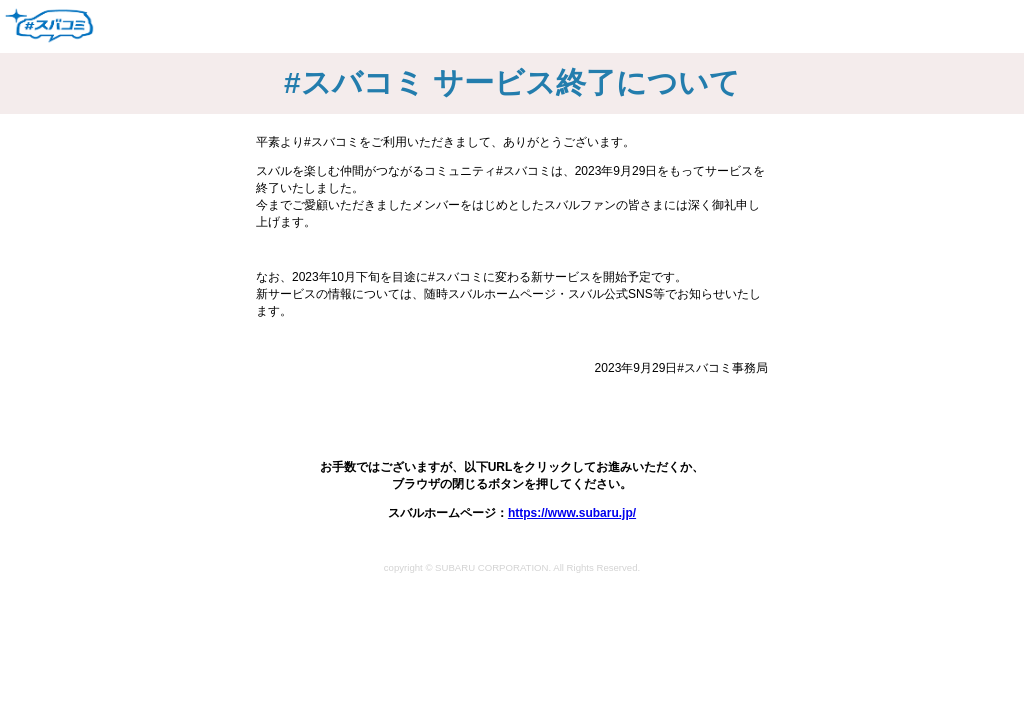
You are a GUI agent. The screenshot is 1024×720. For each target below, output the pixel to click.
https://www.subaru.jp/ (572, 513)
